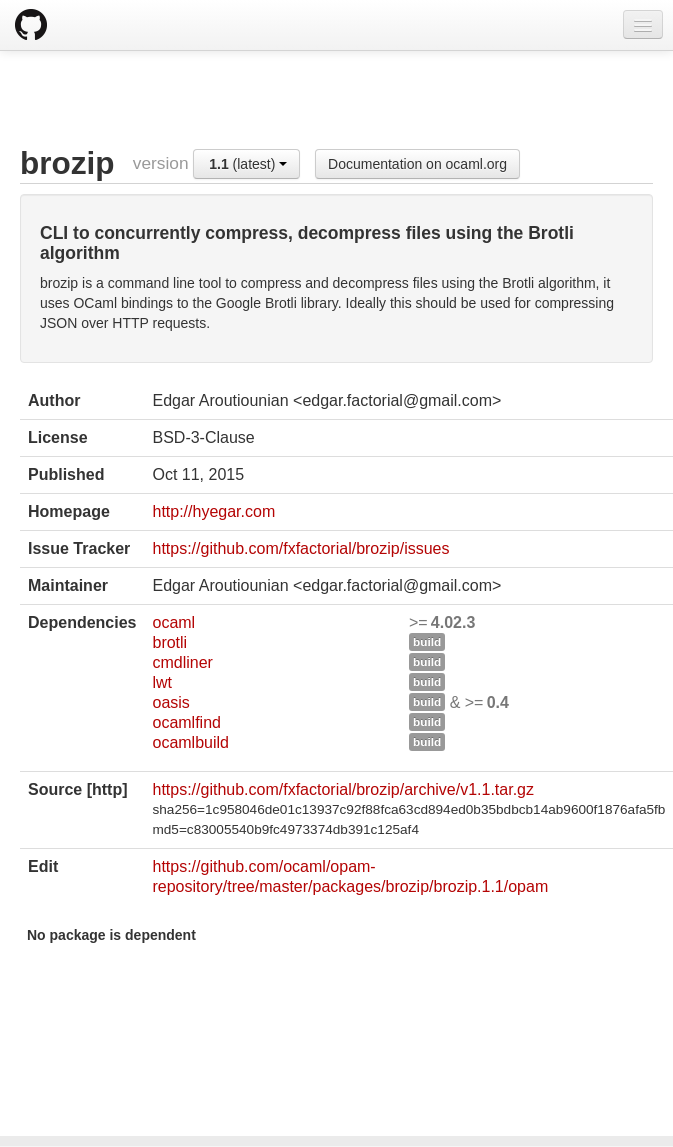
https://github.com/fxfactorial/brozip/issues (300, 548)
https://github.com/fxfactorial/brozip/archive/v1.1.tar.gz (343, 789)
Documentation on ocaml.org (417, 164)
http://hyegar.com (213, 511)
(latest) (248, 164)
